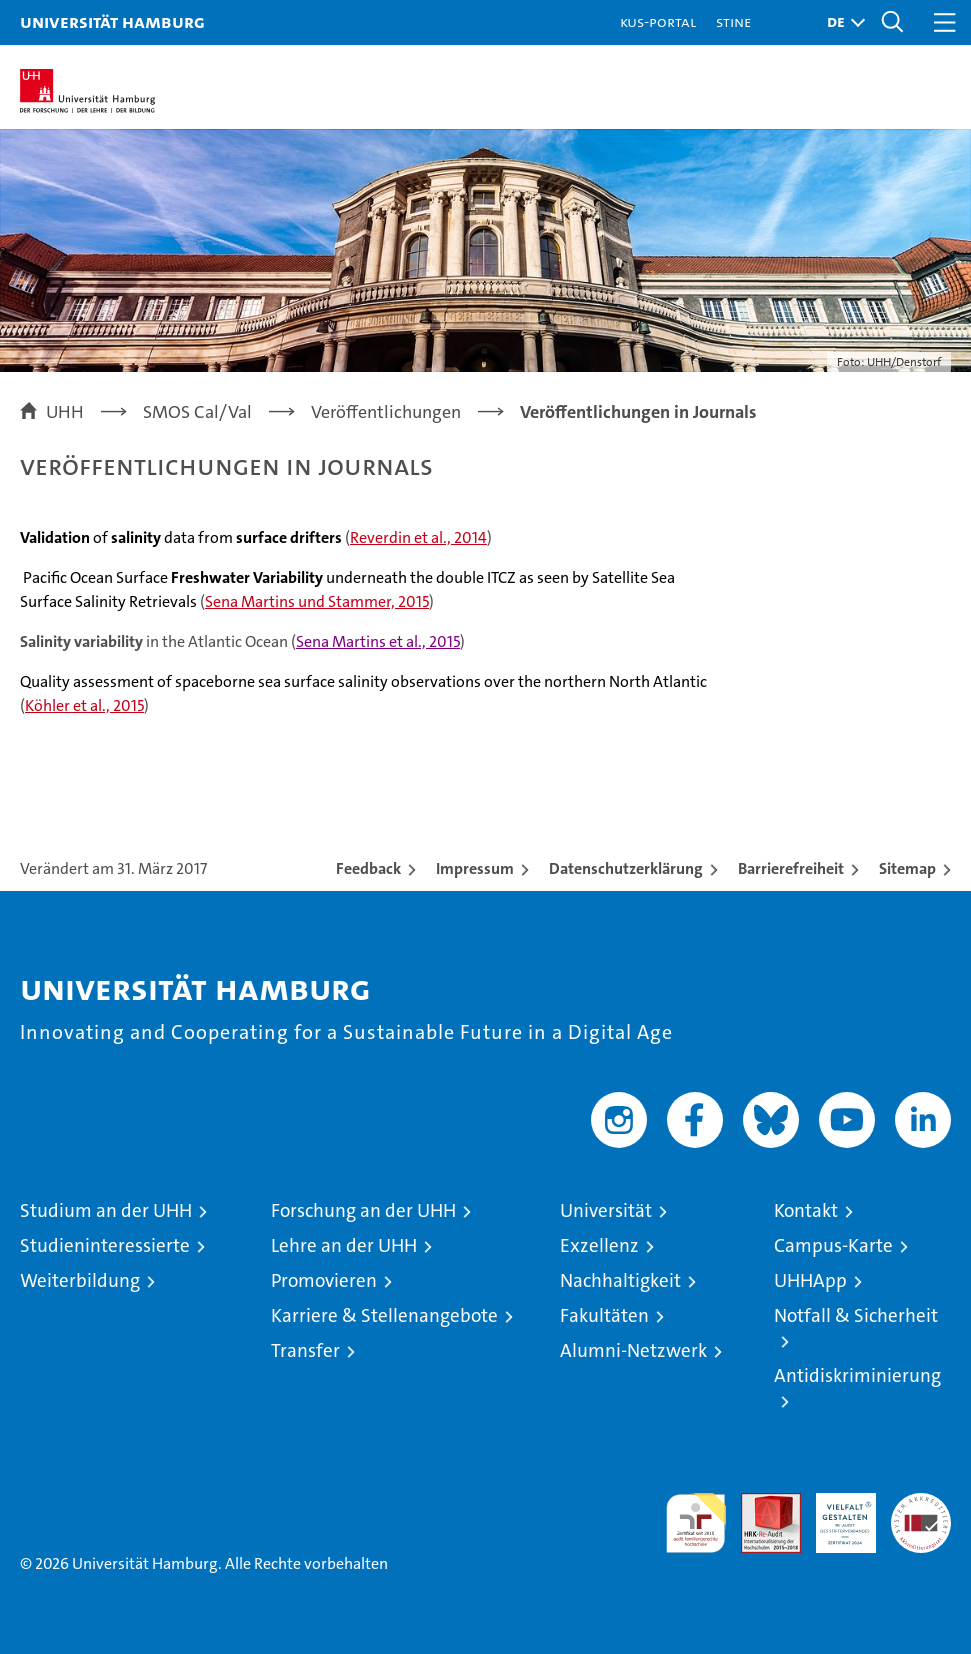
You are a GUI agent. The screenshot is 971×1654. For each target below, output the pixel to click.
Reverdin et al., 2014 (418, 537)
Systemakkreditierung (921, 1503)
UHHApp (810, 1280)
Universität (606, 1210)
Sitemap (907, 868)
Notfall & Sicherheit (856, 1315)
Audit (760, 1503)
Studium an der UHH (106, 1210)
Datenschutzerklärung (626, 868)
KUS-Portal (658, 21)
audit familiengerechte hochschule (696, 1523)
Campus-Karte (833, 1245)
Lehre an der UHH (344, 1245)
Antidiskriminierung (857, 1375)
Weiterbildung (80, 1280)
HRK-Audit (835, 1514)
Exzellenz (599, 1245)
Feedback (368, 868)
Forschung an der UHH (363, 1210)
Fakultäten (604, 1315)
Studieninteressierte (105, 1245)
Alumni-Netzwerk (633, 1350)
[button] (841, 22)
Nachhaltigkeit (620, 1280)
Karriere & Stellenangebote (384, 1315)
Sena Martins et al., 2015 (378, 641)
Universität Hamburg (112, 21)
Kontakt (806, 1210)
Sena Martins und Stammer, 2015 (317, 601)
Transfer (305, 1350)
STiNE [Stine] (733, 21)
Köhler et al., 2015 (84, 705)
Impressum (475, 868)
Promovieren (324, 1280)
